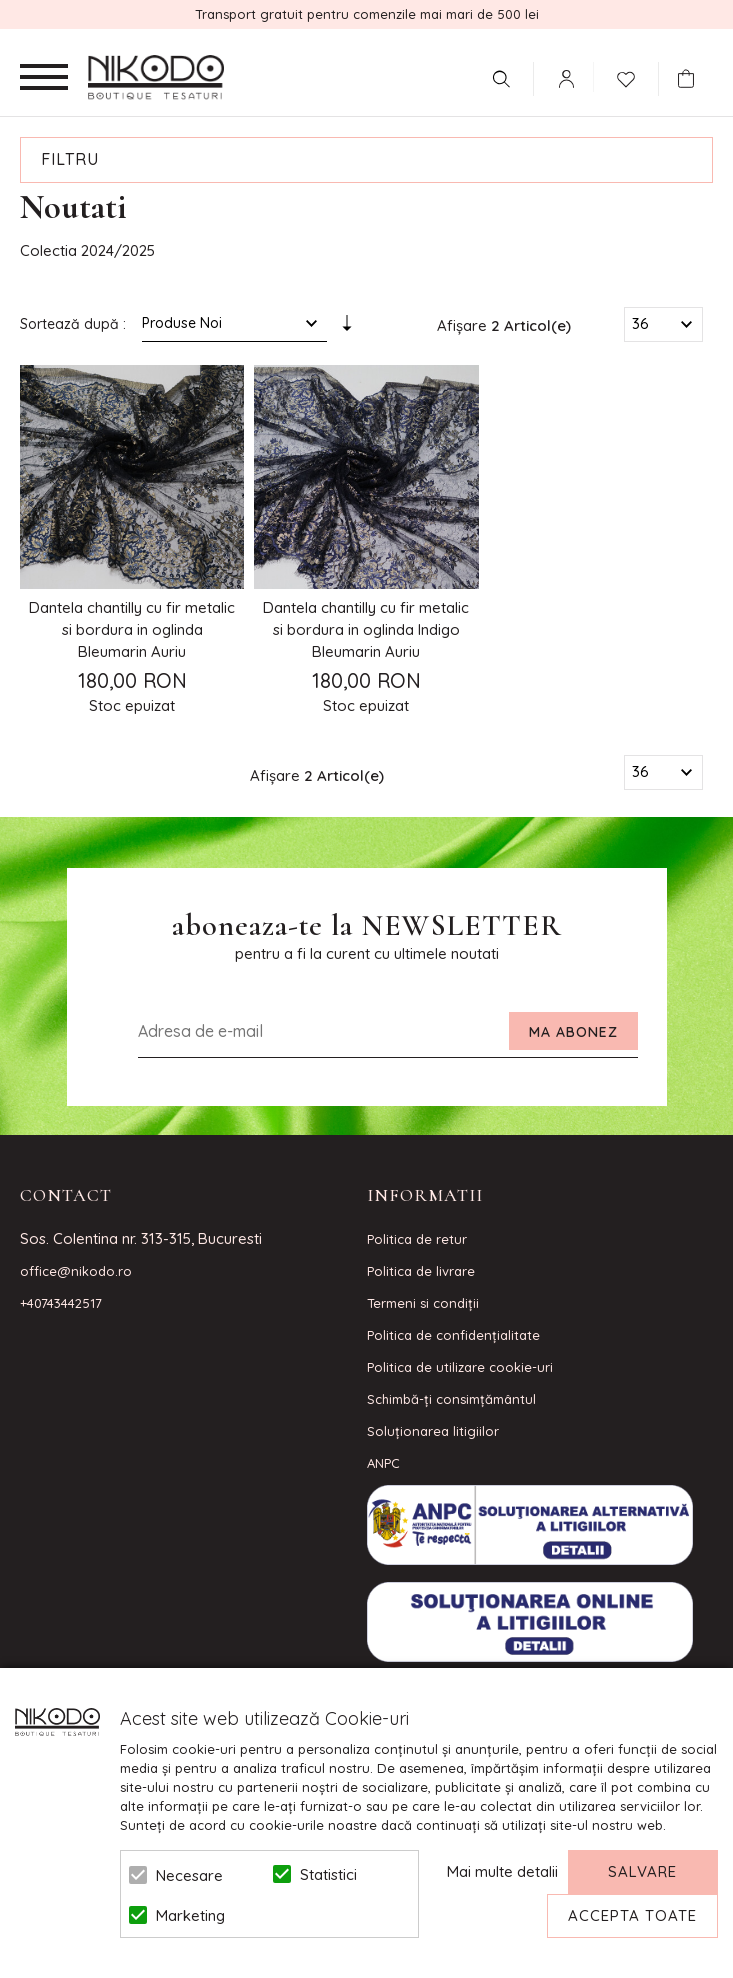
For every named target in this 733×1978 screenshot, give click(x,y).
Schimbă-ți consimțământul (451, 1399)
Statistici (328, 1874)
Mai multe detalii (502, 1871)
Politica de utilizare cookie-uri (460, 1367)
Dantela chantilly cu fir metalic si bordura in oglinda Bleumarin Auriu (132, 629)
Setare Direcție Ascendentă (347, 328)
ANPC (383, 1463)
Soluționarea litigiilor (433, 1431)
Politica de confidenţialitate (453, 1335)
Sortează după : (73, 324)
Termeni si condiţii (423, 1303)
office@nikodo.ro (76, 1271)
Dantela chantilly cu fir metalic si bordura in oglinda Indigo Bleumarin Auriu (366, 629)
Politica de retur (417, 1239)
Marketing (190, 1915)
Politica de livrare (421, 1271)
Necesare (189, 1875)
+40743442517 (61, 1303)
